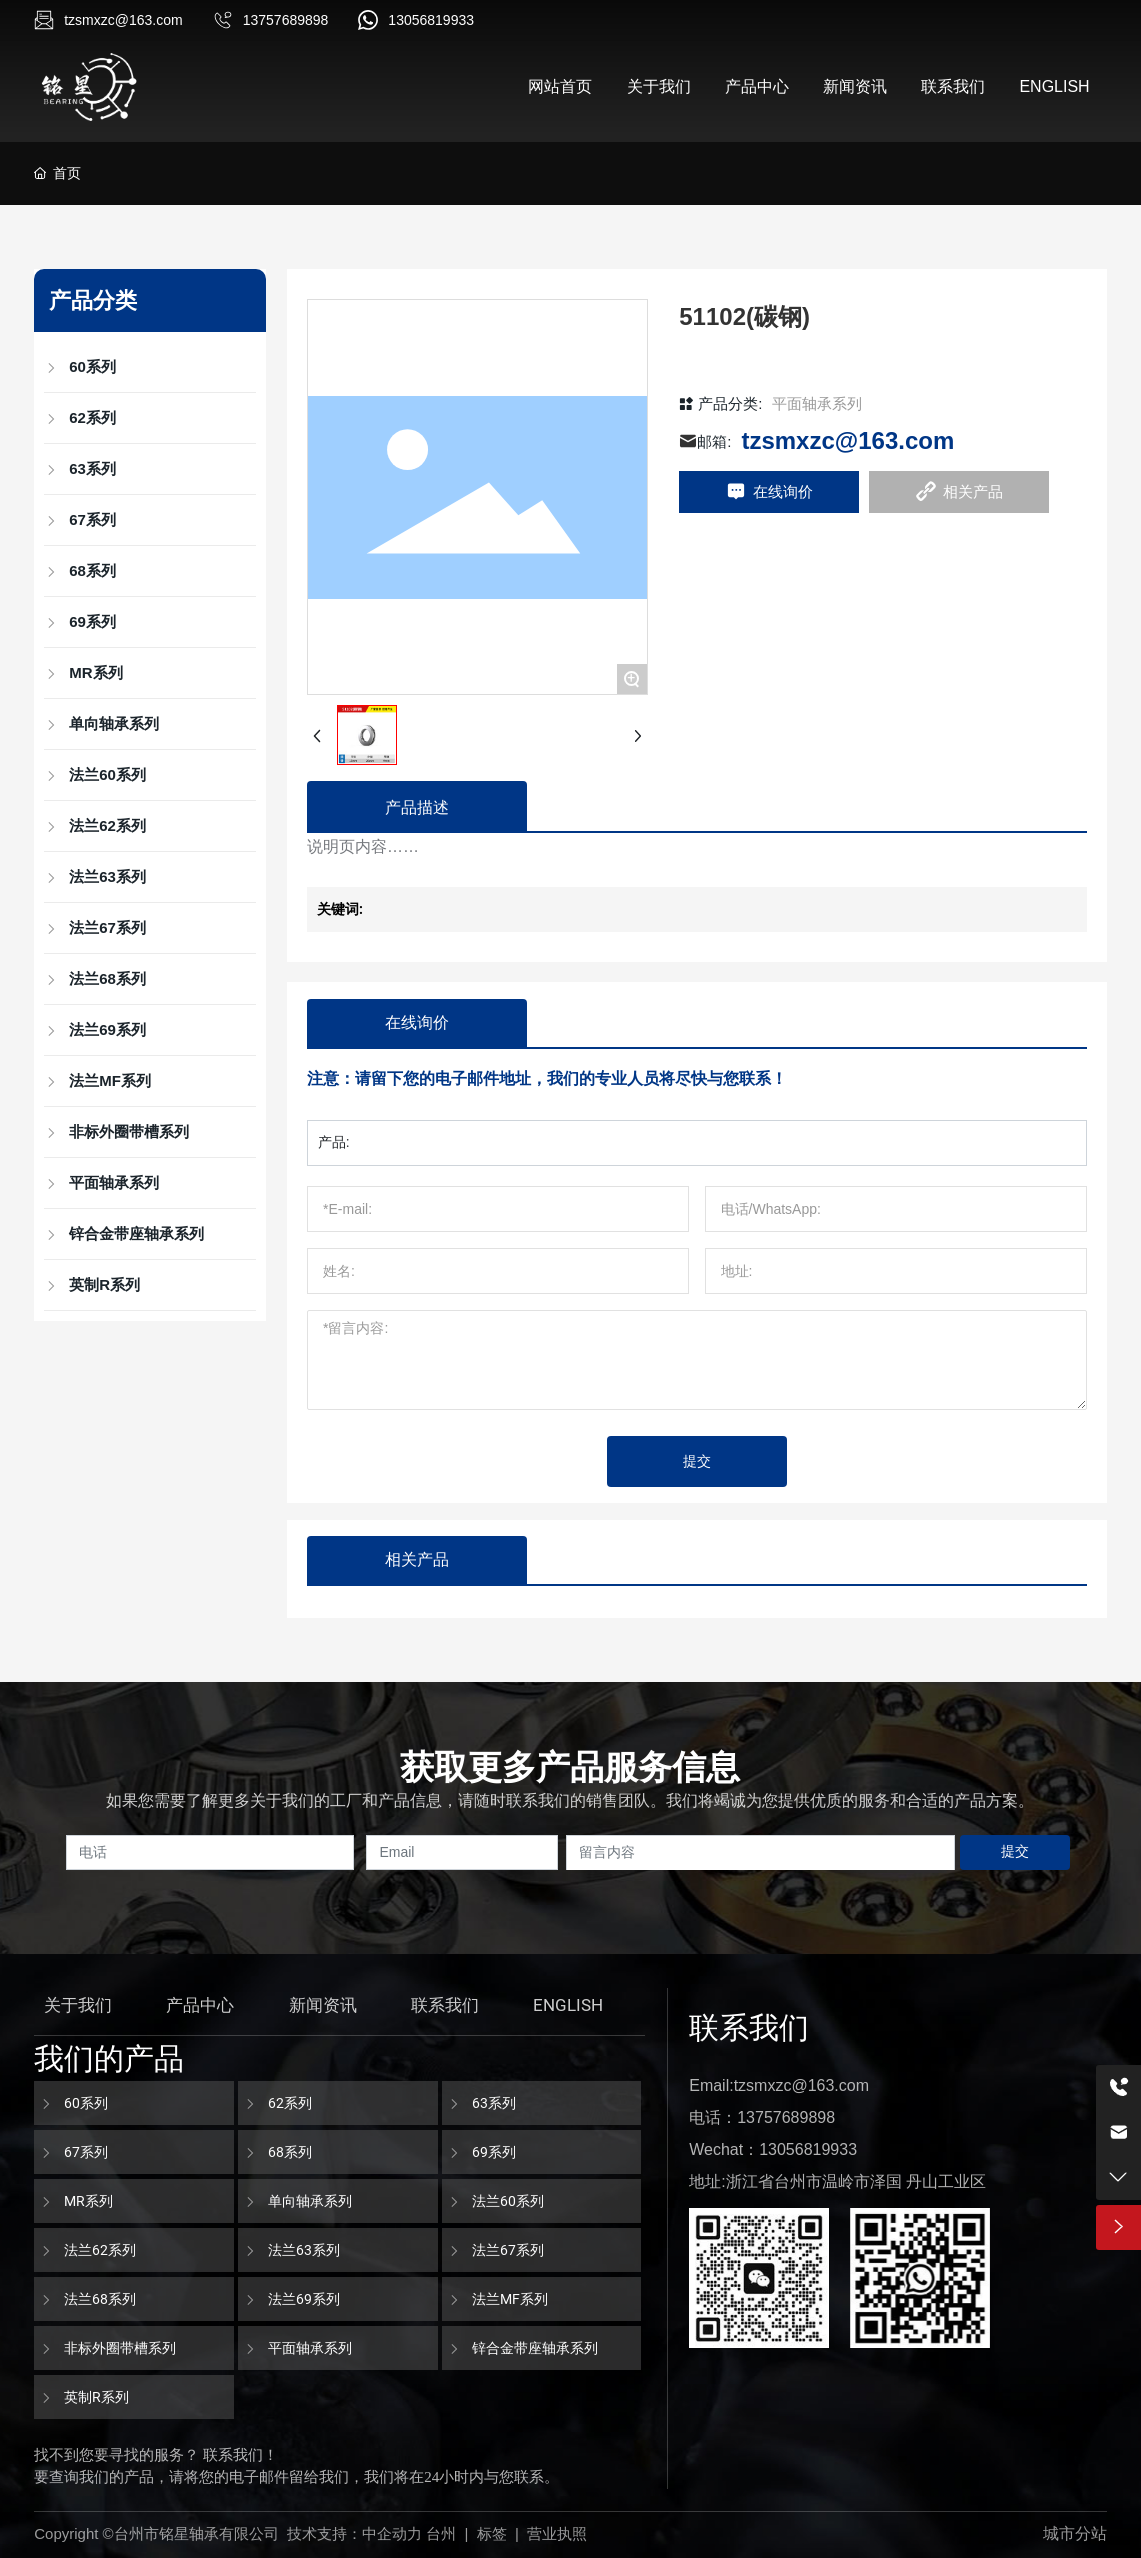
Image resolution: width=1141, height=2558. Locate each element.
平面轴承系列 (817, 403)
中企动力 (392, 2533)
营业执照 (557, 2533)
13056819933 (431, 20)
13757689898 (286, 20)
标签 (492, 2533)
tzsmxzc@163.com (123, 20)
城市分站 (1075, 2533)
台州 (441, 2533)
